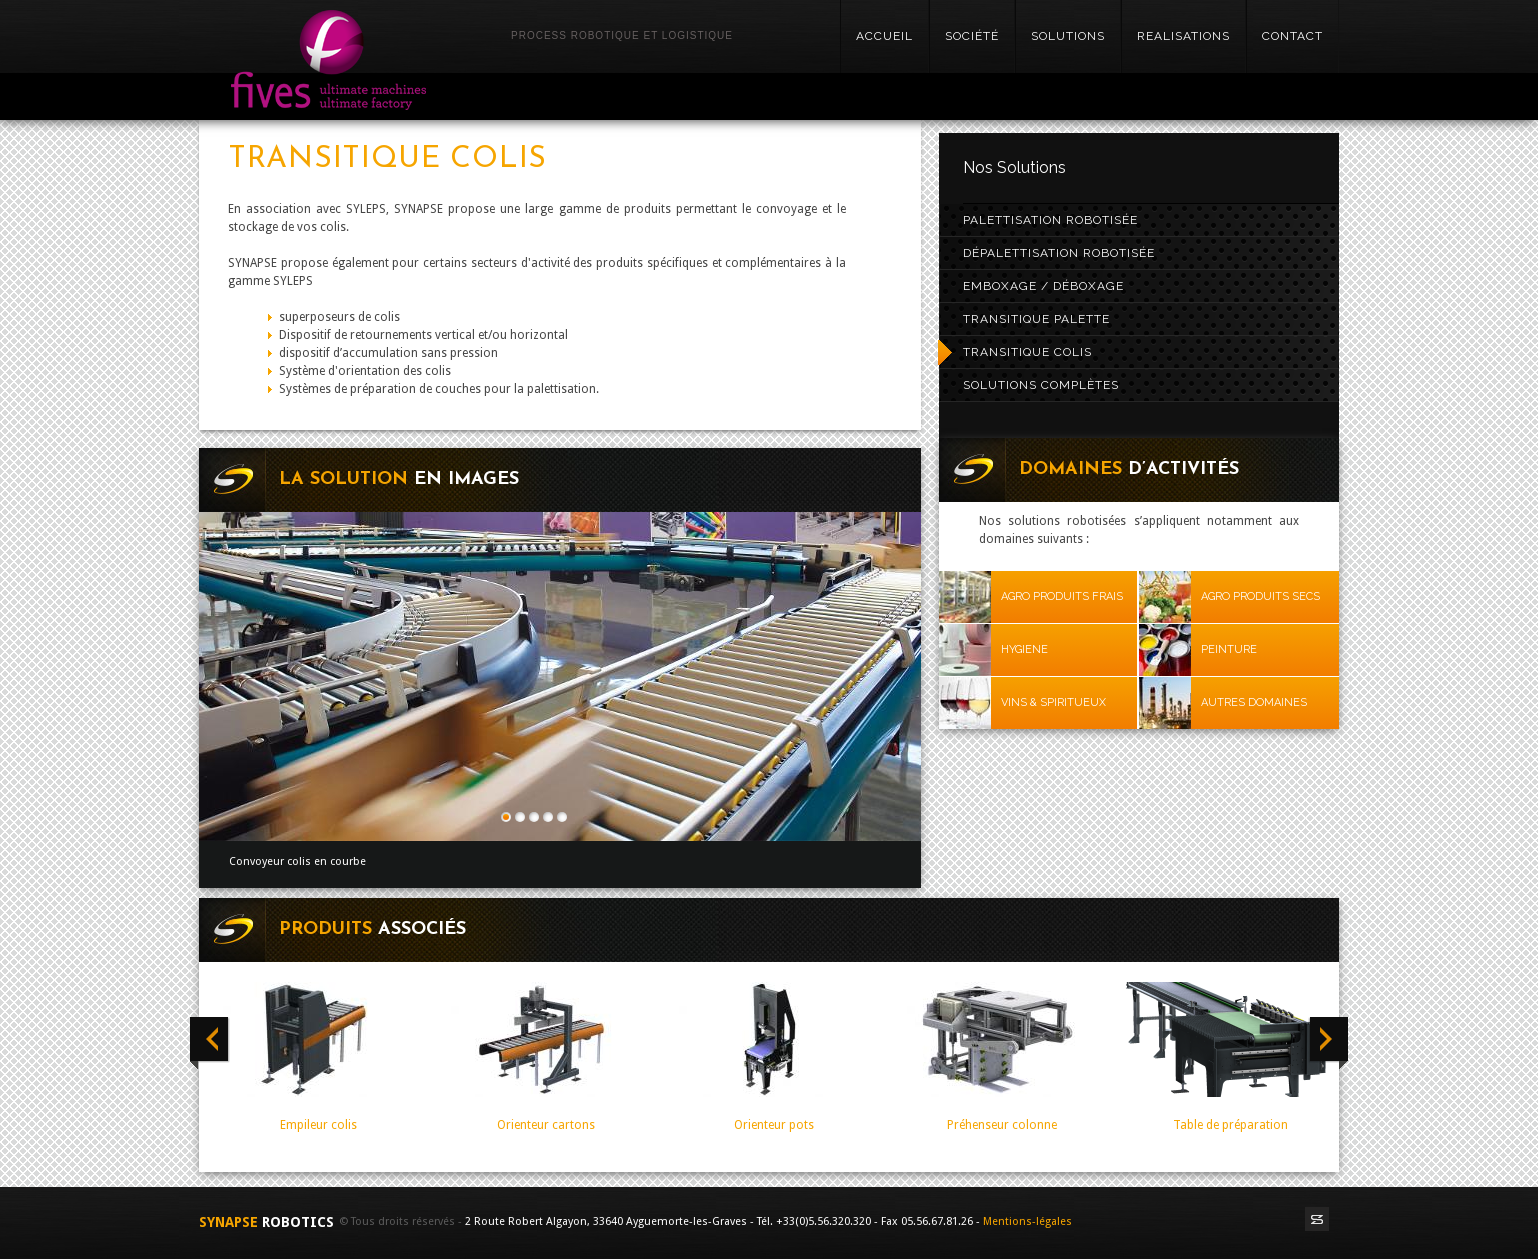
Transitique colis (1027, 352)
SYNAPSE (269, 1222)
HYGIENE (1024, 649)
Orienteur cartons (546, 1125)
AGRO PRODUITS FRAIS (1062, 596)
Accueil (884, 36)
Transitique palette (1036, 319)
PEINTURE (1229, 649)
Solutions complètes (1041, 385)
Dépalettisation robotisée (1059, 253)
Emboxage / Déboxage (1043, 286)
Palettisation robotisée (1050, 220)
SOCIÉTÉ (972, 36)
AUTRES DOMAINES (1254, 702)
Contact (1292, 36)
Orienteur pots (774, 1125)
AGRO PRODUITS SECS (1260, 596)
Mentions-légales (1027, 1221)
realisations (1183, 36)
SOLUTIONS (1068, 36)
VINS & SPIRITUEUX (1053, 702)
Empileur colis (318, 1125)
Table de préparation (1230, 1125)
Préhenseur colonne (1002, 1125)
